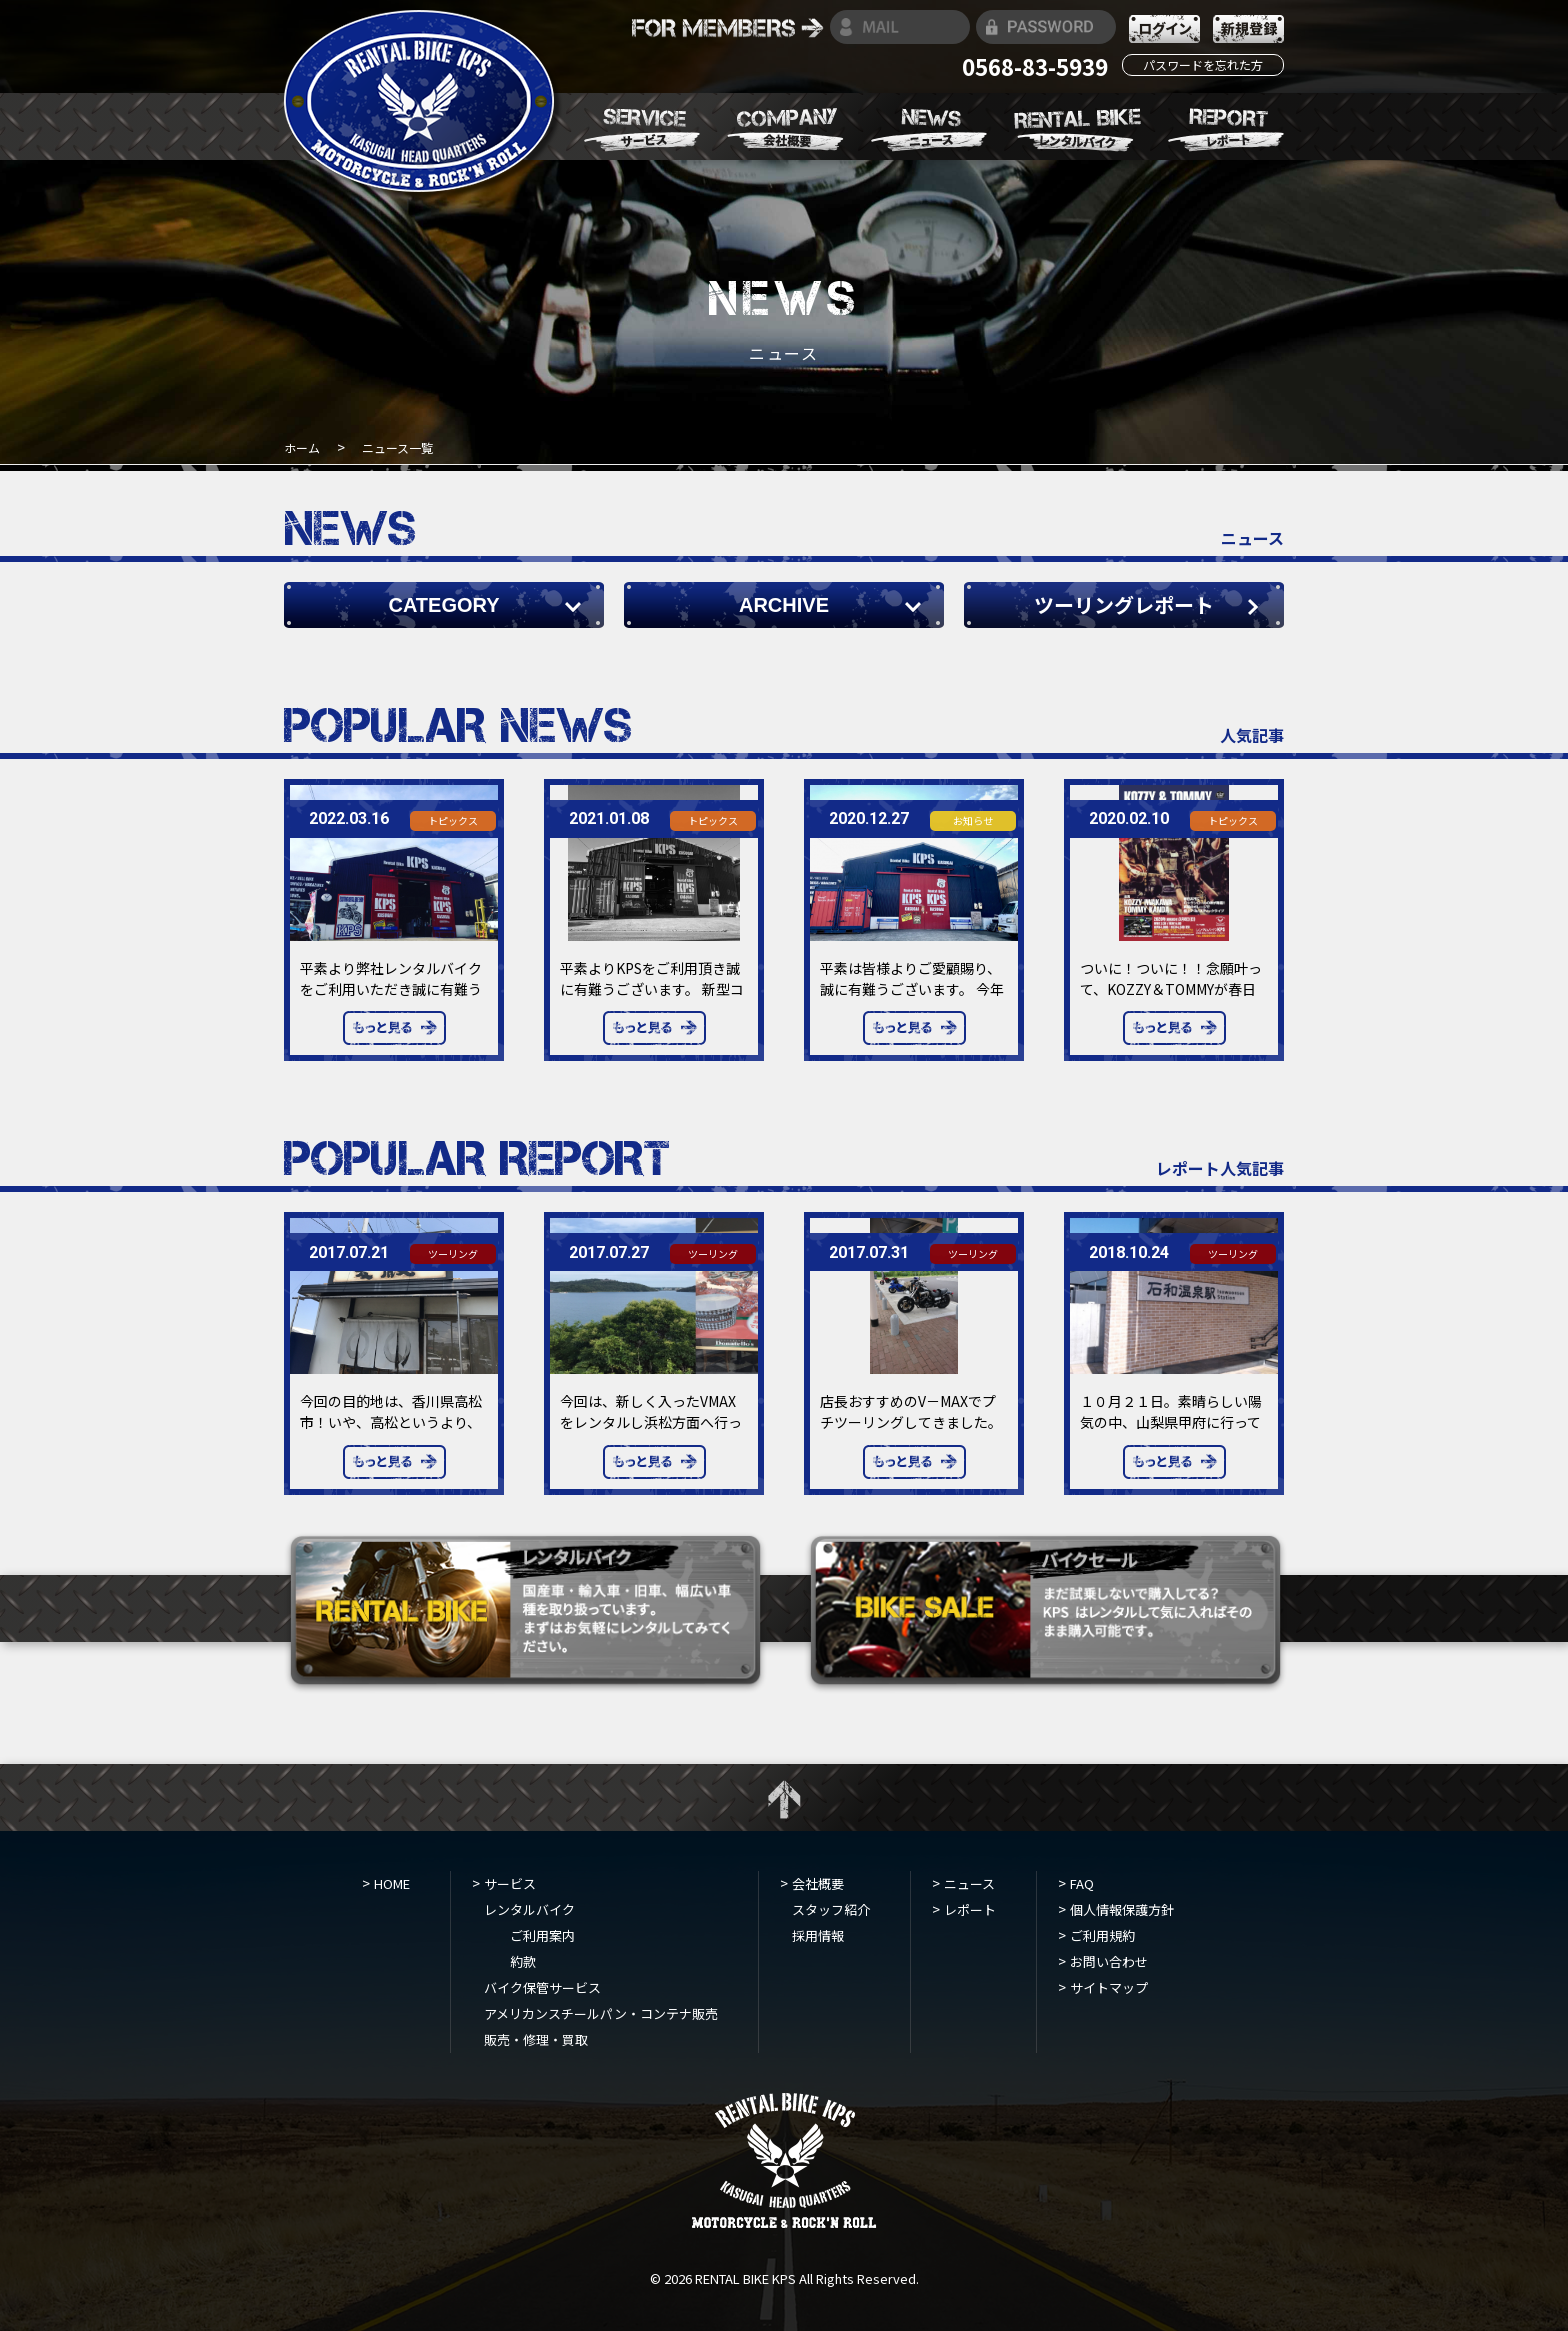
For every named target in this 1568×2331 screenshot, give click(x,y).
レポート (970, 1909)
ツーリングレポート (1124, 604)
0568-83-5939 (1035, 66)
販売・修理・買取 (536, 2039)
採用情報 (818, 1935)
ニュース (969, 1883)
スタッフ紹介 (831, 1909)
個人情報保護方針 (1122, 1909)
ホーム (303, 447)
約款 (523, 1961)
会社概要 (818, 1883)
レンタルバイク (529, 1909)
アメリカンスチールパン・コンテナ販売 (601, 2013)
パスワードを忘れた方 (1203, 64)
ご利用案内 (542, 1935)
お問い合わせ (1109, 1961)
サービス (510, 1883)
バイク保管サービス (542, 1987)
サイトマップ (1109, 1987)
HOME (392, 1883)
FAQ (1082, 1883)
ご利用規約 (1102, 1935)
